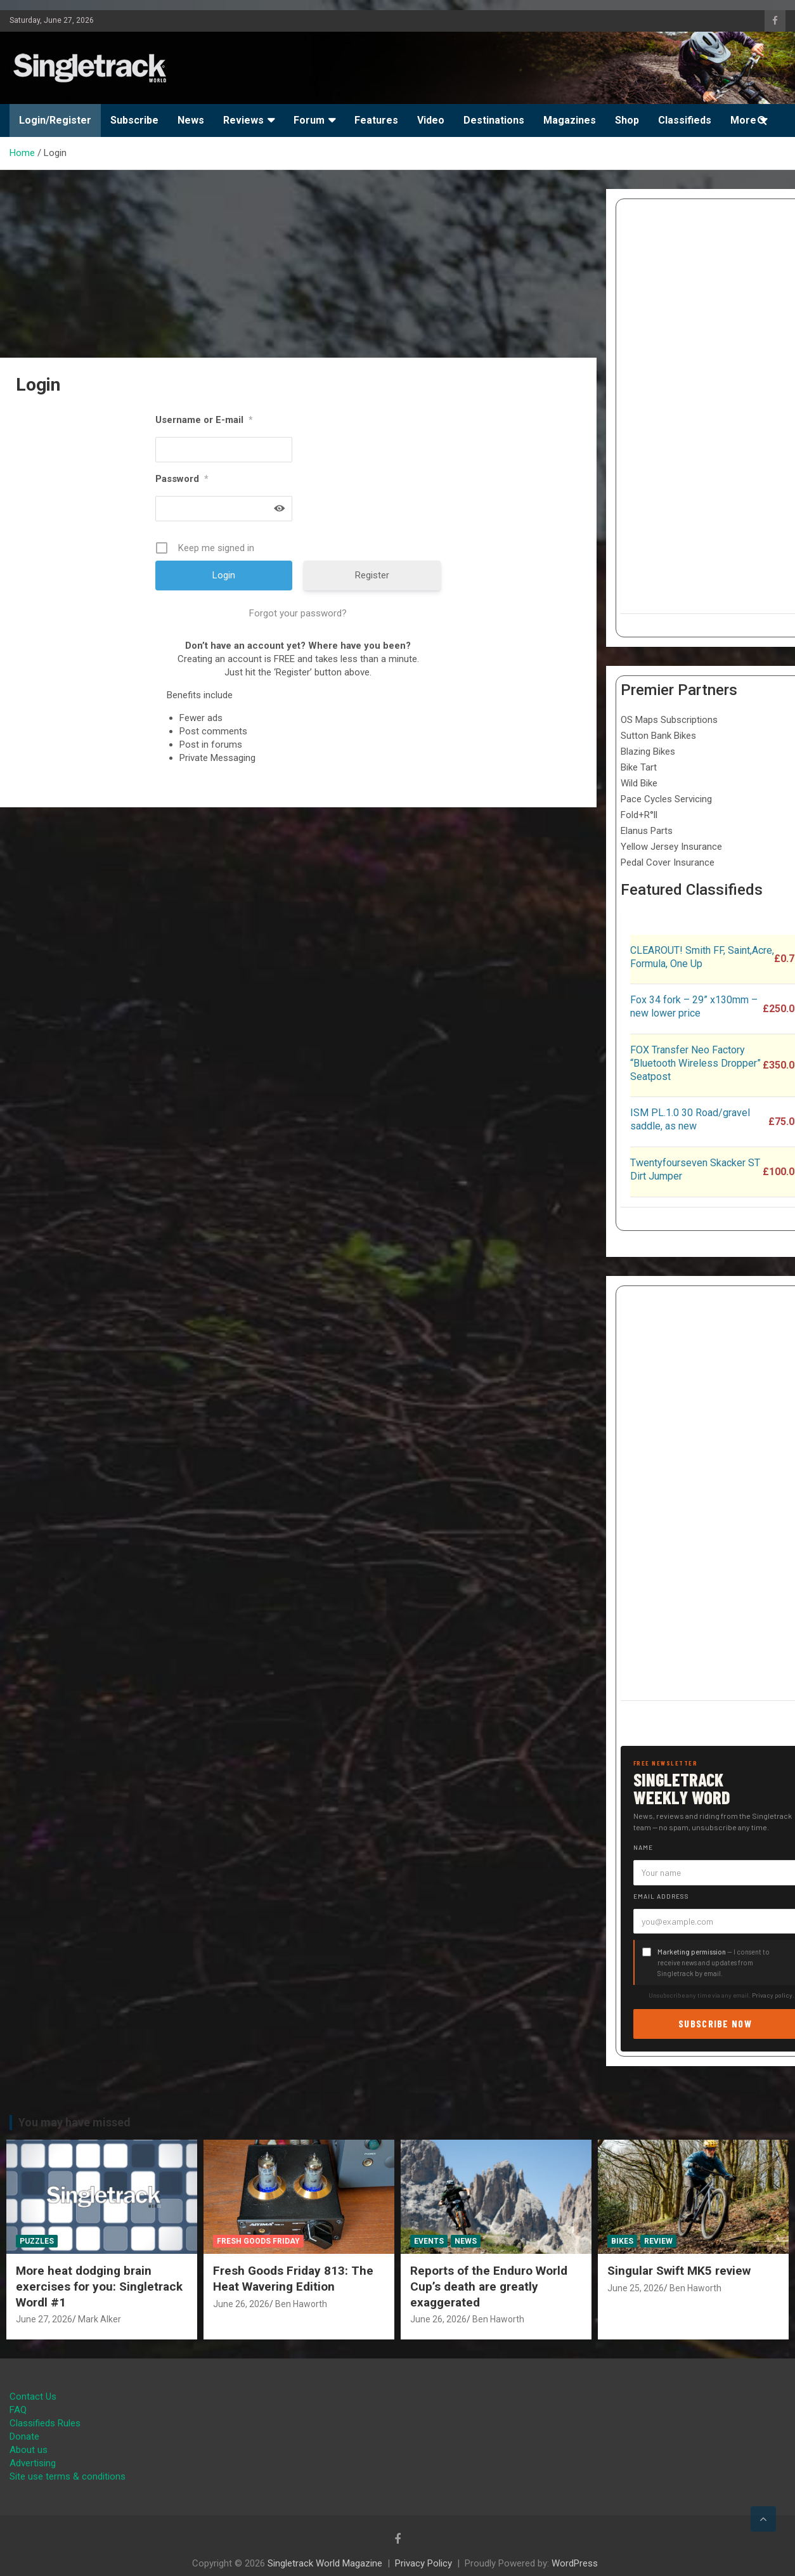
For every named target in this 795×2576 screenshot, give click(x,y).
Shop (627, 120)
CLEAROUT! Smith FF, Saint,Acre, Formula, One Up (702, 957)
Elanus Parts (647, 830)
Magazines (569, 120)
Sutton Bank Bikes (658, 735)
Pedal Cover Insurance (667, 862)
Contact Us (33, 2396)
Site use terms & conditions (68, 2476)
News (191, 120)
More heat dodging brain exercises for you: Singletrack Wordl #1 (99, 2286)
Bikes (622, 2241)
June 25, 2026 (635, 2288)
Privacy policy (772, 1995)
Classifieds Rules (45, 2423)
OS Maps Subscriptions (669, 719)
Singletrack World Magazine (325, 2563)
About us (29, 2450)
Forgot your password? (298, 613)
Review (658, 2241)
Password (182, 479)
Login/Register (55, 120)
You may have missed (74, 2122)
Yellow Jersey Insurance (671, 846)
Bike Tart (639, 767)
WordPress (575, 2563)
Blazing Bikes (648, 751)
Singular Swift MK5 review (679, 2270)
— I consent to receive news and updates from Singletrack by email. (713, 1962)
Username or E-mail (204, 420)
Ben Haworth (301, 2304)
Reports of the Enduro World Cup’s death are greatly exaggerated (488, 2286)
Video (430, 120)
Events (429, 2241)
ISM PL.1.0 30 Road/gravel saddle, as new (690, 1119)
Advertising (33, 2463)
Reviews (243, 120)
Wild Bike (639, 783)
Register (372, 575)
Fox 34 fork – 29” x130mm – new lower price (694, 1006)
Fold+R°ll (639, 815)
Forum (309, 120)
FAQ (18, 2410)
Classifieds (684, 120)
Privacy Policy (423, 2563)
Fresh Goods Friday (258, 2241)
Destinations (493, 120)
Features (376, 120)
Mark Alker (99, 2319)
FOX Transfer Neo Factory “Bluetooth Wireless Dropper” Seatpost (695, 1063)
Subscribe (134, 120)
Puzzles (37, 2241)
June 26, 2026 (241, 2304)
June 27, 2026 (44, 2319)
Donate (24, 2436)
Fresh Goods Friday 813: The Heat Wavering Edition (293, 2278)
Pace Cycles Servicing (666, 799)
